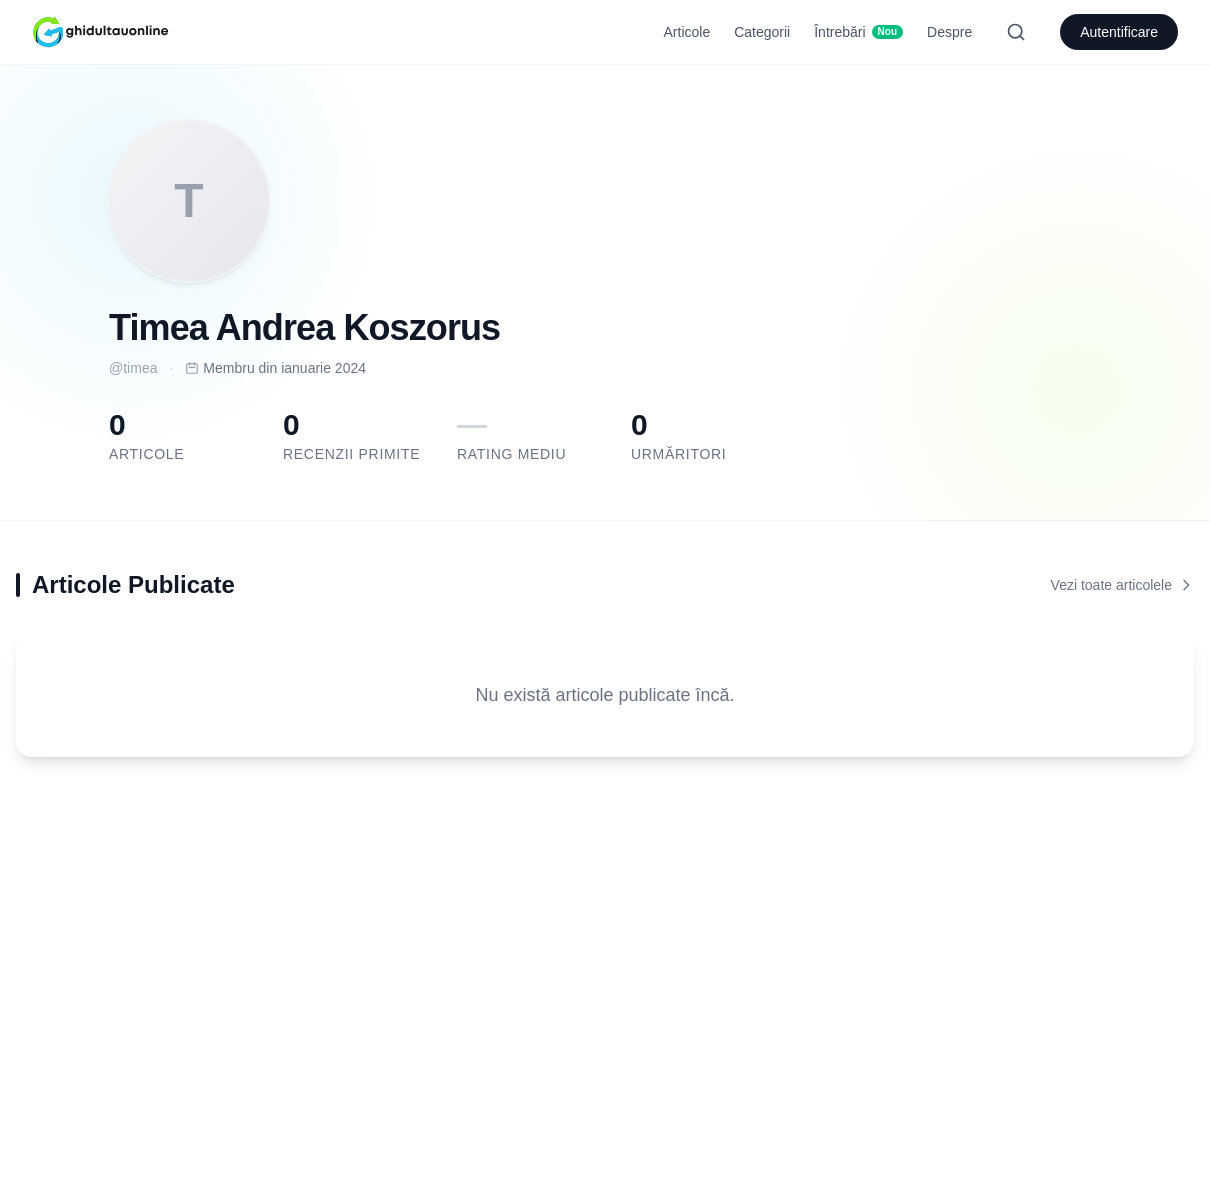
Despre (949, 32)
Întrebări (858, 32)
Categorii (762, 32)
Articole (687, 32)
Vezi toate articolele (1122, 585)
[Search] (1016, 32)
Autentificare (1119, 32)
